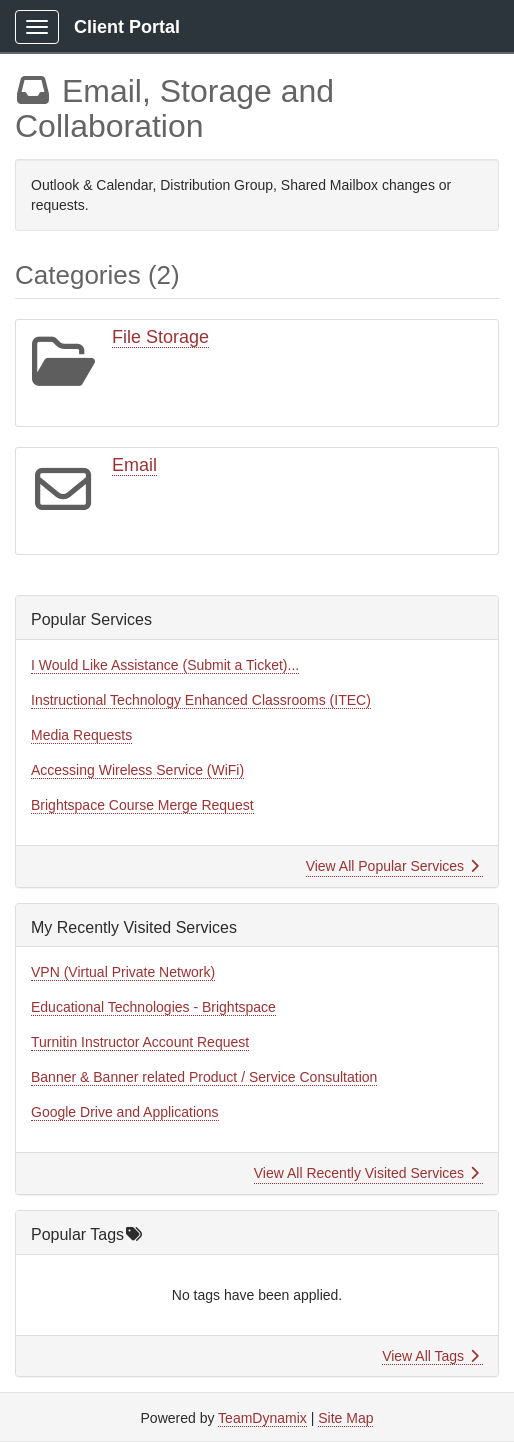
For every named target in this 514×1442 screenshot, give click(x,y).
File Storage (160, 337)
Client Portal (127, 27)
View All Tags (430, 1356)
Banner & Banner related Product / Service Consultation (204, 1077)
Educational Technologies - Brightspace (153, 1007)
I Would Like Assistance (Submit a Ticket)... (165, 665)
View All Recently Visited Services (366, 1173)
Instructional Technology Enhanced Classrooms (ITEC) (201, 700)
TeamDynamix (262, 1418)
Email (134, 465)
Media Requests (81, 735)
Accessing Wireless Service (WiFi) (137, 770)
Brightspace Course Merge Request (142, 805)
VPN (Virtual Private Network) (123, 972)
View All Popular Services (392, 866)
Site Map (345, 1418)
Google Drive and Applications (125, 1112)
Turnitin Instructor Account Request (140, 1042)
